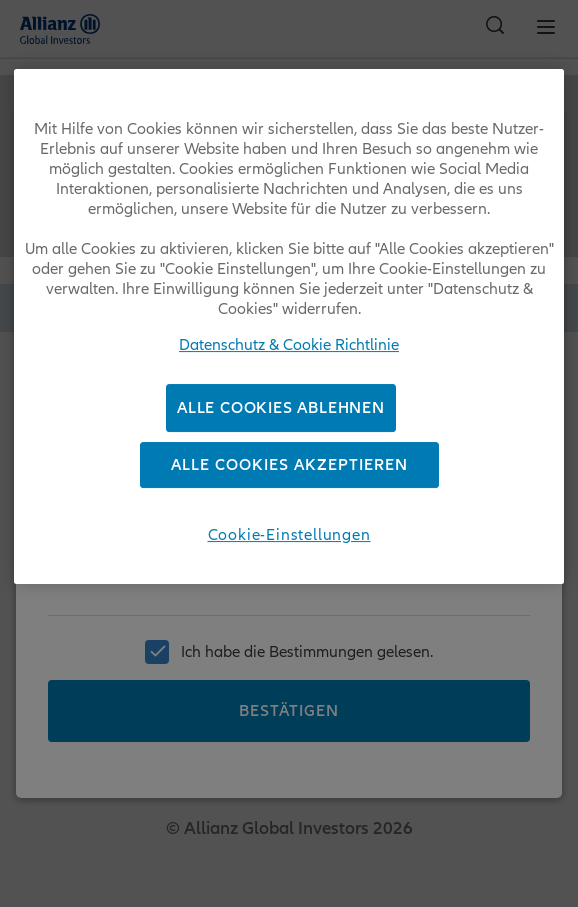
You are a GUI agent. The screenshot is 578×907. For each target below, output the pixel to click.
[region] (288, 326)
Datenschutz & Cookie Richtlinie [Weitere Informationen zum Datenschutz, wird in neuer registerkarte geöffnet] (289, 345)
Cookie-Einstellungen (289, 536)
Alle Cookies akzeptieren (289, 466)
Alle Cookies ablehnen (281, 408)
